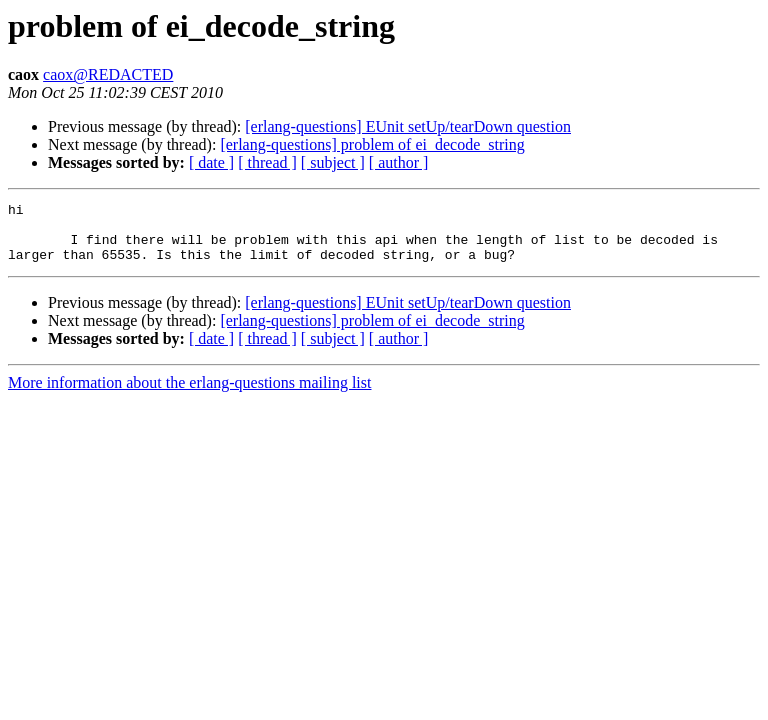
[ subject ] (333, 162)
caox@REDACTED (108, 74)
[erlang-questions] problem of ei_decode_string (372, 144)
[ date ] (211, 162)
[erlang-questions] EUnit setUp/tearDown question (408, 126)
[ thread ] (267, 162)
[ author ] (399, 162)
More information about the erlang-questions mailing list (189, 394)
